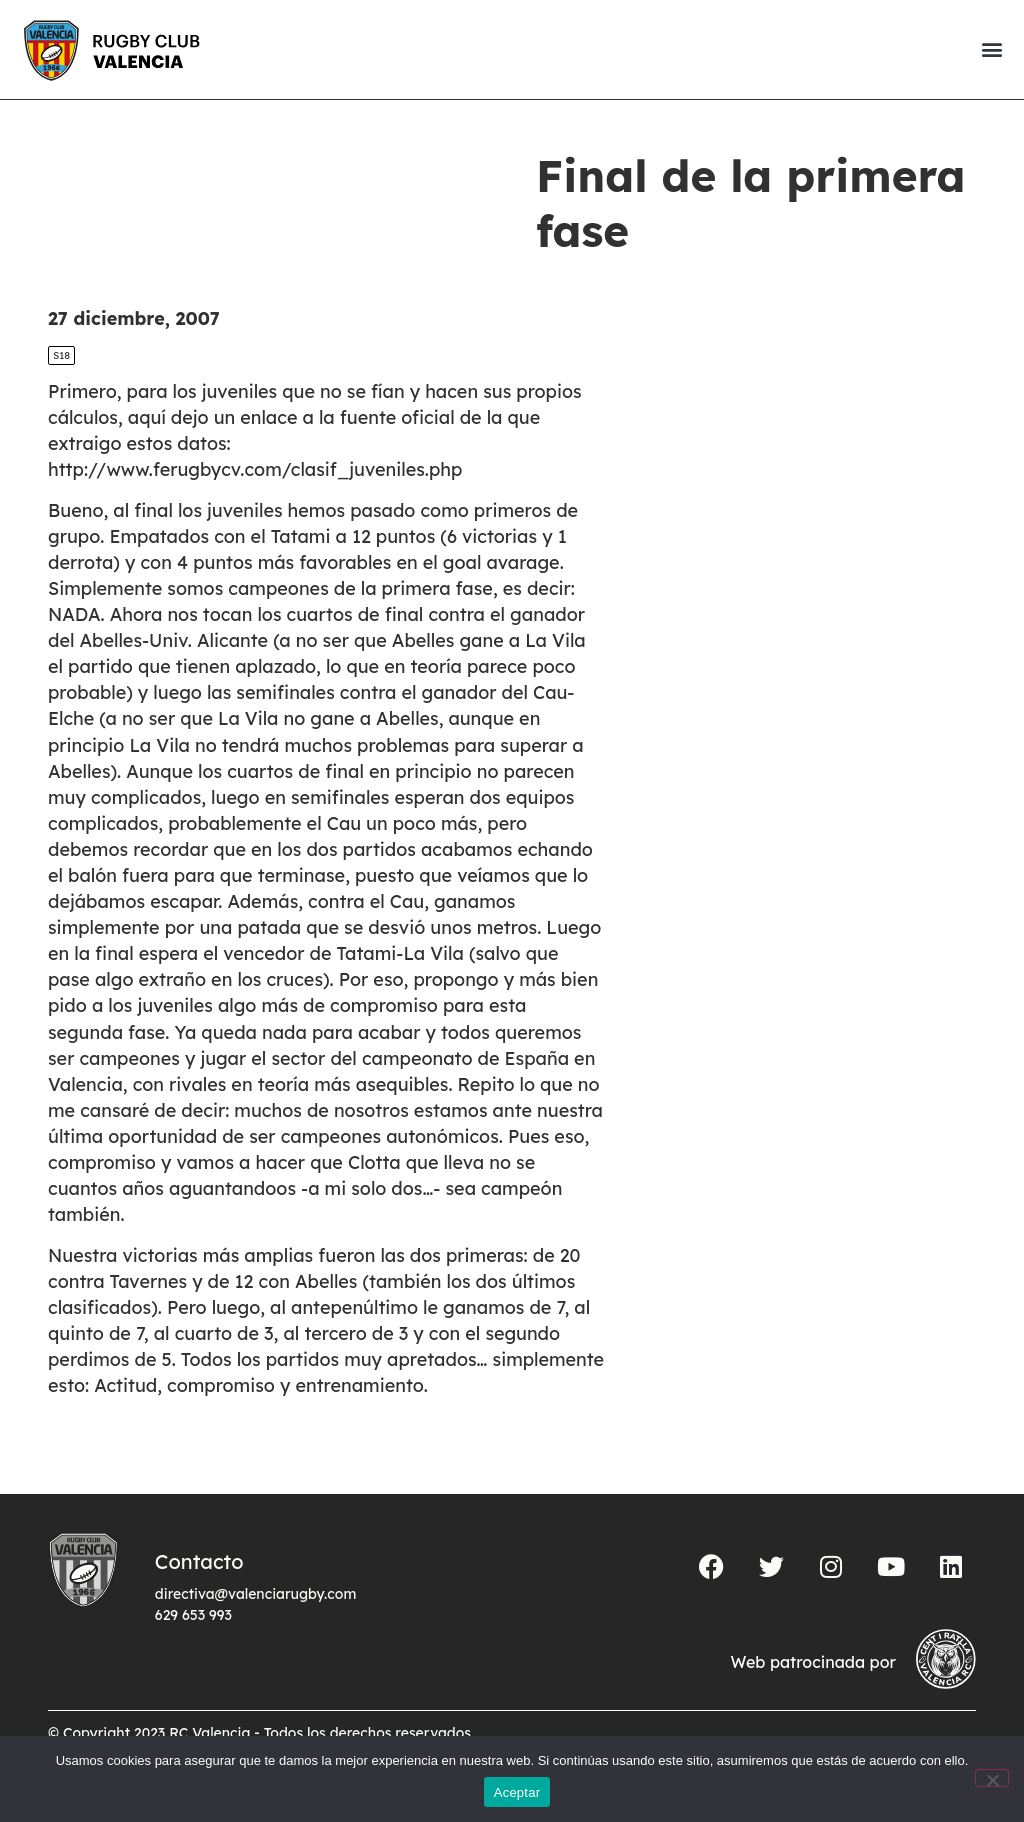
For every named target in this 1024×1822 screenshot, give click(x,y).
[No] (992, 1778)
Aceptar (517, 1792)
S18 (61, 355)
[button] (991, 49)
